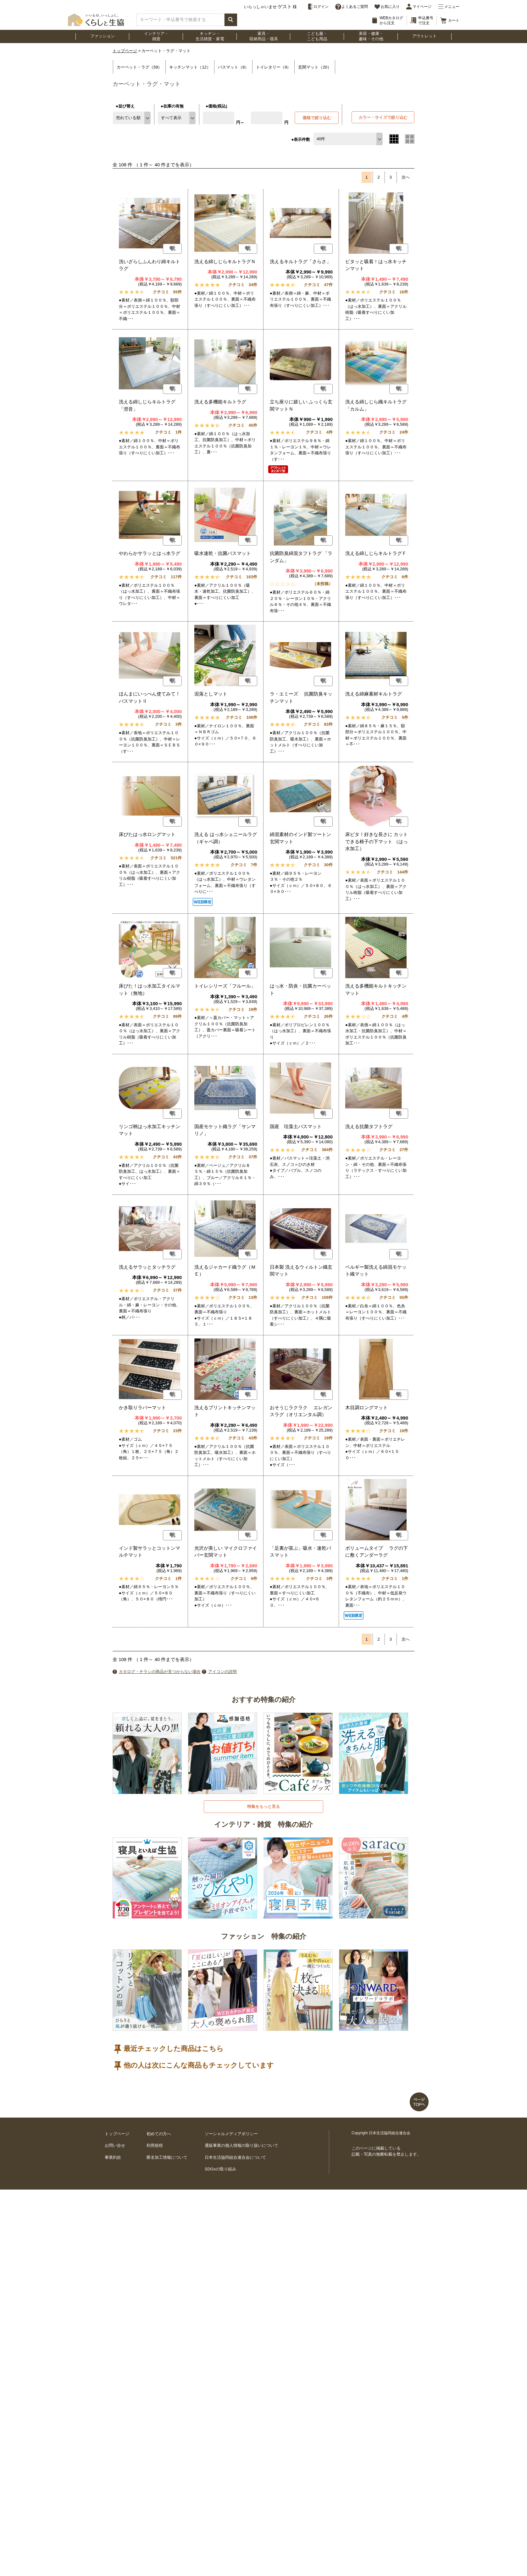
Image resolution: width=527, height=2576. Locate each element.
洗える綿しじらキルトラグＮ (225, 261)
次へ (406, 177)
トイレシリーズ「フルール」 (225, 986)
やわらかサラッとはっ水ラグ (149, 553)
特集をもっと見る (263, 1806)
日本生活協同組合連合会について (235, 2157)
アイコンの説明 (222, 1671)
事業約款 (113, 2157)
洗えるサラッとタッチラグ (147, 1267)
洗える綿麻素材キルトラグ (373, 693)
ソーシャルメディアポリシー (231, 2133)
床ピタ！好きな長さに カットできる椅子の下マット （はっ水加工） (376, 841)
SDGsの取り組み (220, 2169)
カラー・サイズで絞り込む (383, 117)
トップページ (125, 50)
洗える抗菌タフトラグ (368, 1126)
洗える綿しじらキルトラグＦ (376, 553)
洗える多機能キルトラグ (220, 401)
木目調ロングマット (366, 1407)
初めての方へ (159, 2133)
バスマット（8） (233, 67)
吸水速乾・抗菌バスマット (222, 553)
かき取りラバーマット (142, 1407)
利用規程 (155, 2145)
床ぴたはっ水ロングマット (147, 834)
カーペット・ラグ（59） (139, 67)
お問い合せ (115, 2145)
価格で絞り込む (316, 117)
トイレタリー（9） (273, 67)
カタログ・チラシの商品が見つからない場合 (160, 1671)
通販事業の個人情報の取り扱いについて (241, 2145)
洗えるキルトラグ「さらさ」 (300, 261)
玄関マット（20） (314, 67)
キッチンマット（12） (189, 67)
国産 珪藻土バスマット (296, 1126)
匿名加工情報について (167, 2157)
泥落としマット (210, 693)
